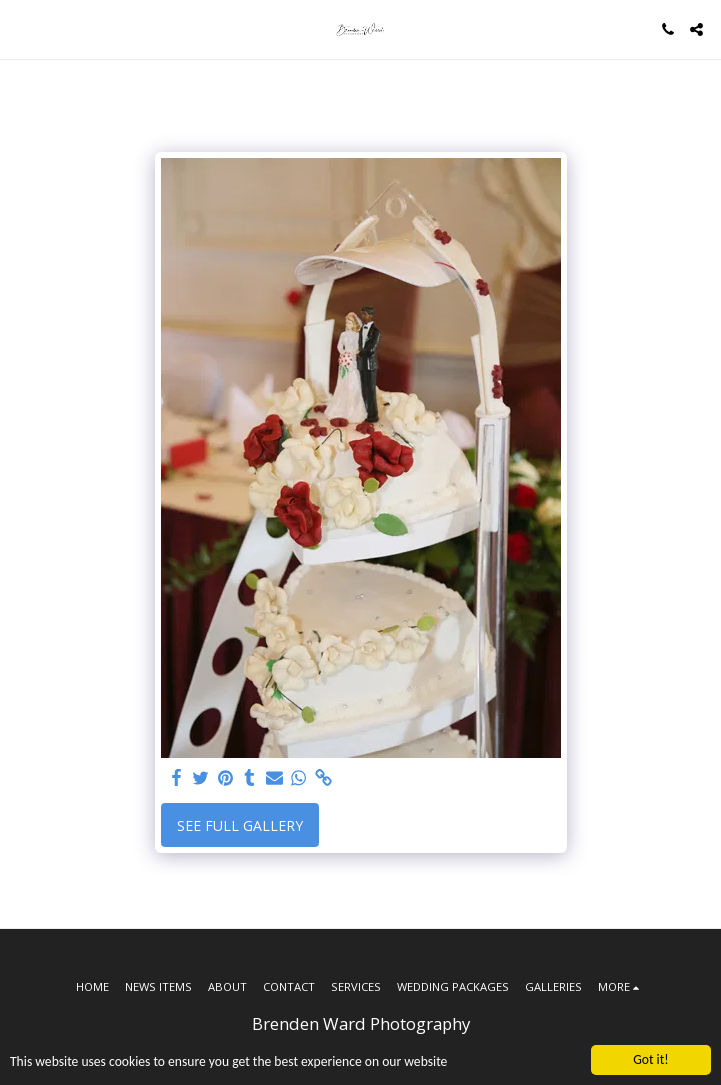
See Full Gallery (240, 825)
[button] (22, 28)
